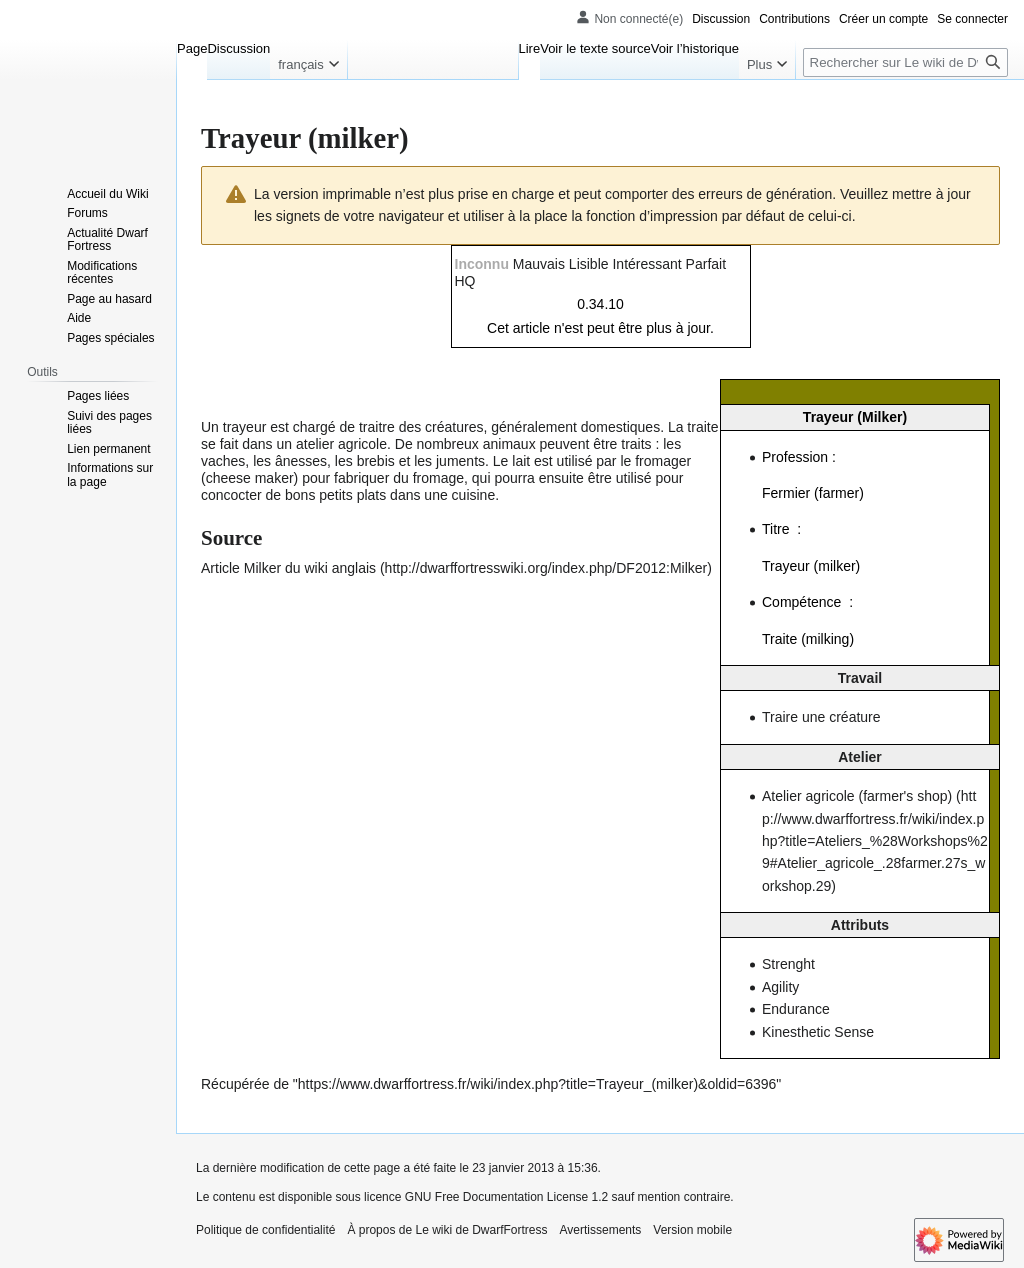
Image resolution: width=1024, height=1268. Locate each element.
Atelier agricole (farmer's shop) (857, 796)
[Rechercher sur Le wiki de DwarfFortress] (905, 62)
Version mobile (692, 1230)
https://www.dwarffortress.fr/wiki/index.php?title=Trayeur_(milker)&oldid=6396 (537, 1084)
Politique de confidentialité (265, 1230)
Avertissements (601, 1230)
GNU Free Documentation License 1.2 (506, 1197)
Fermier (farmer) (813, 493)
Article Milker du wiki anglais (288, 568)
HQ (465, 281)
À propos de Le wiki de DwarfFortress (447, 1230)
